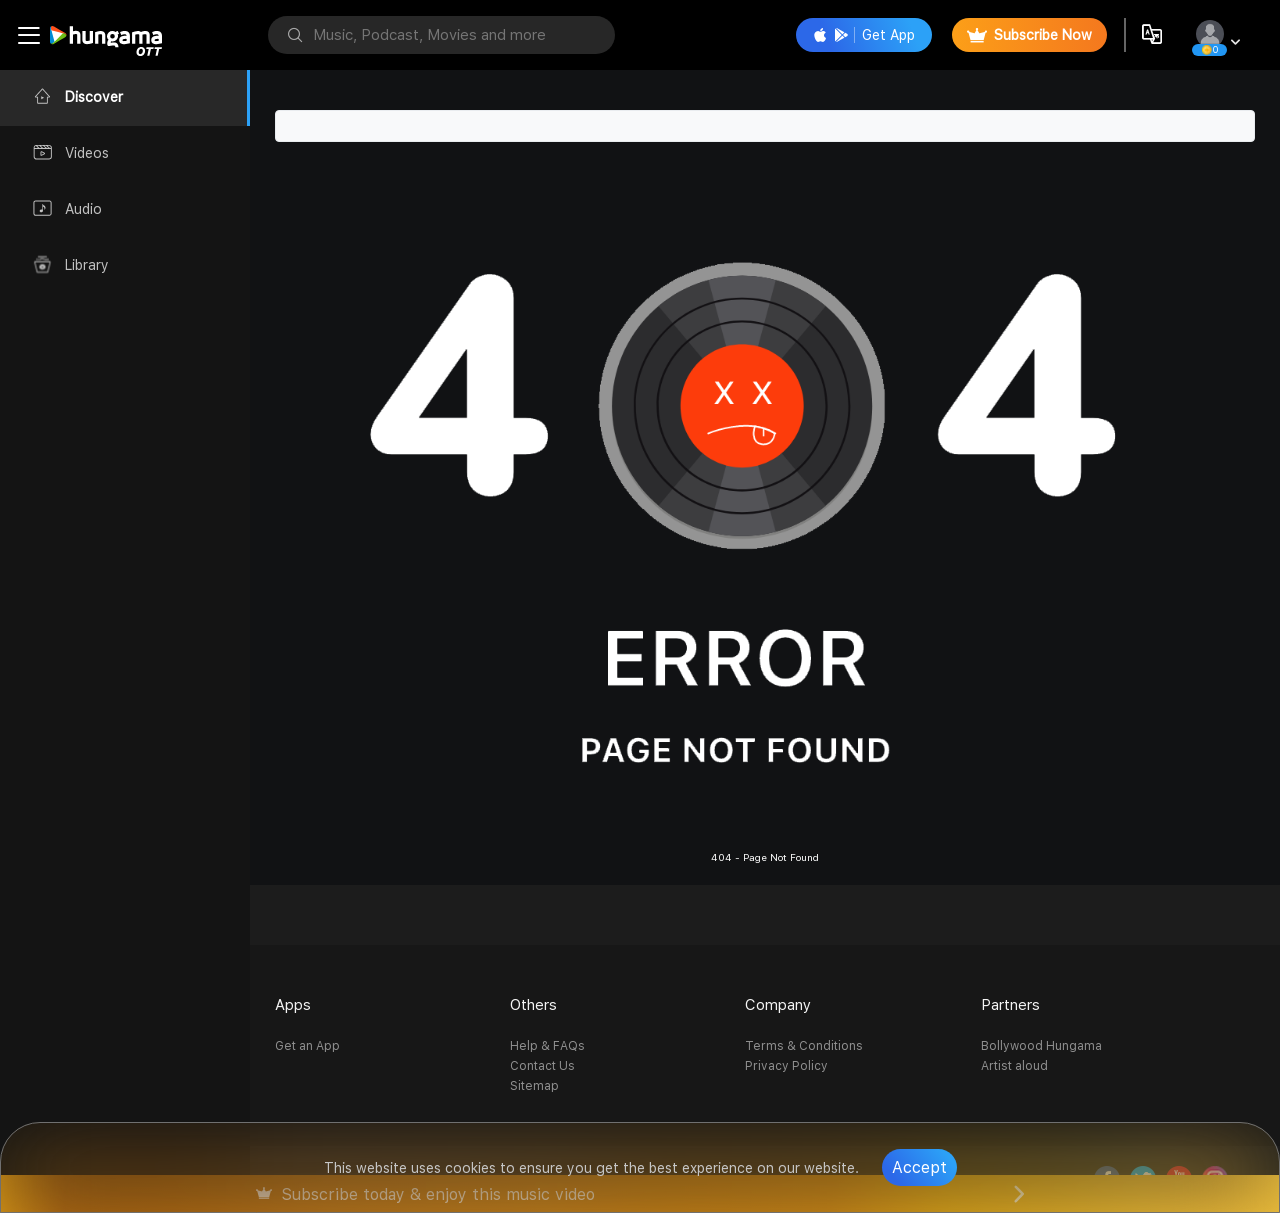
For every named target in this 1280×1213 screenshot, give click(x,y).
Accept (919, 1167)
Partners (1010, 1005)
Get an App (307, 1046)
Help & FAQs (547, 1046)
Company (778, 1005)
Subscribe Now (1029, 35)
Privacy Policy (786, 1066)
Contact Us (542, 1066)
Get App (864, 35)
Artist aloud (1014, 1066)
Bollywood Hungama (1041, 1046)
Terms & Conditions (804, 1046)
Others (533, 1005)
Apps (293, 1005)
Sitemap (534, 1086)
